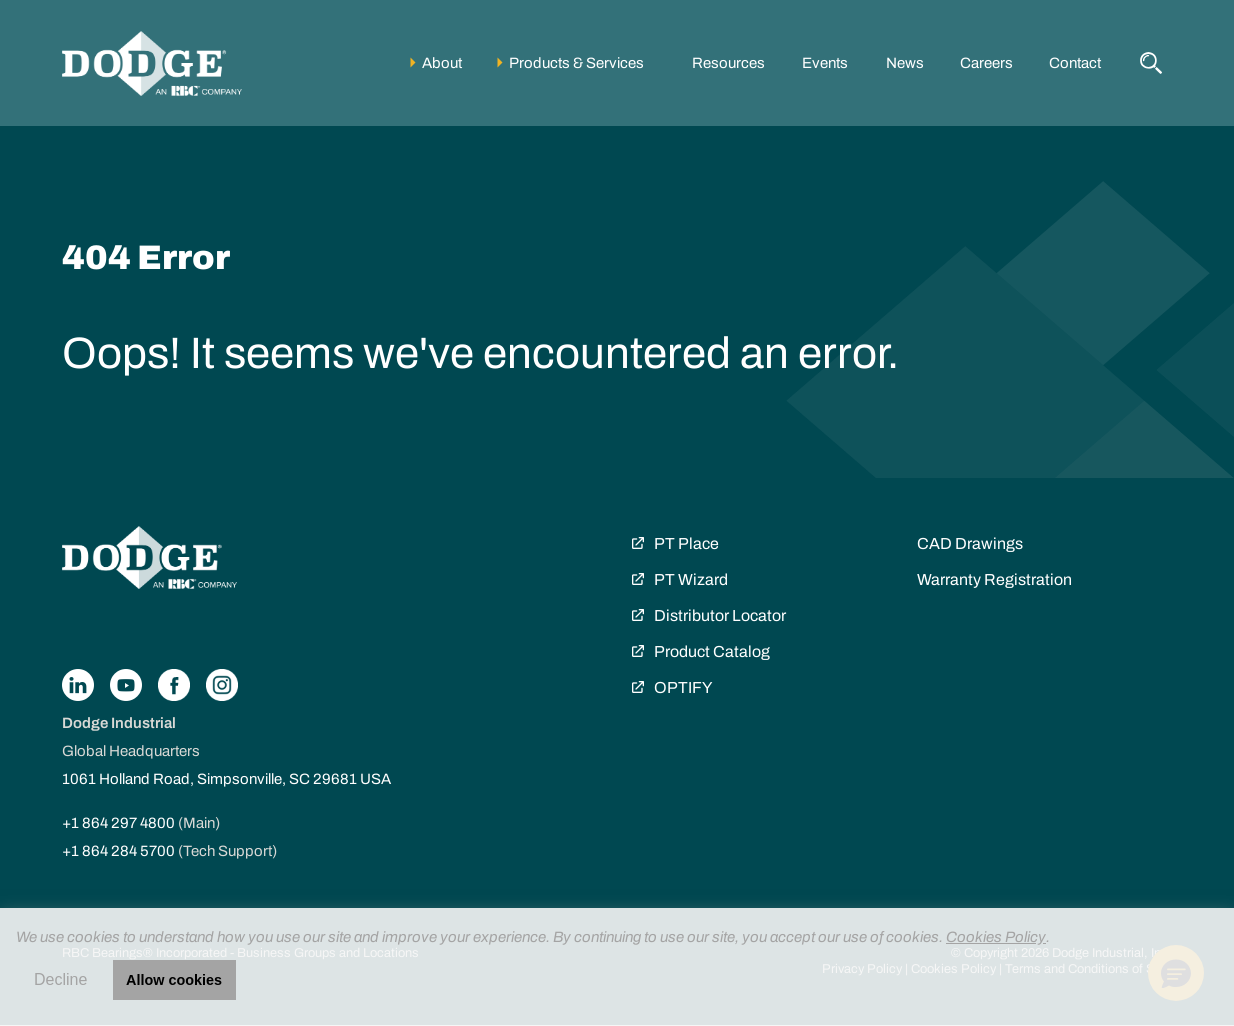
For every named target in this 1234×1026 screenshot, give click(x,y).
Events (825, 63)
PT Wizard (691, 579)
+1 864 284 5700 (118, 851)
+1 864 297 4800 (118, 823)
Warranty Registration (994, 579)
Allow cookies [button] (174, 980)
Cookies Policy (996, 937)
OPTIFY (683, 687)
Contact (1075, 63)
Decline (60, 979)
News (905, 63)
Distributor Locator (720, 615)
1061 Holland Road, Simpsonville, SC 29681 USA (226, 779)
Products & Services (576, 63)
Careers (986, 63)
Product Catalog (712, 651)
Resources (728, 63)
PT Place (686, 543)
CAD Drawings (970, 543)
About (442, 63)
